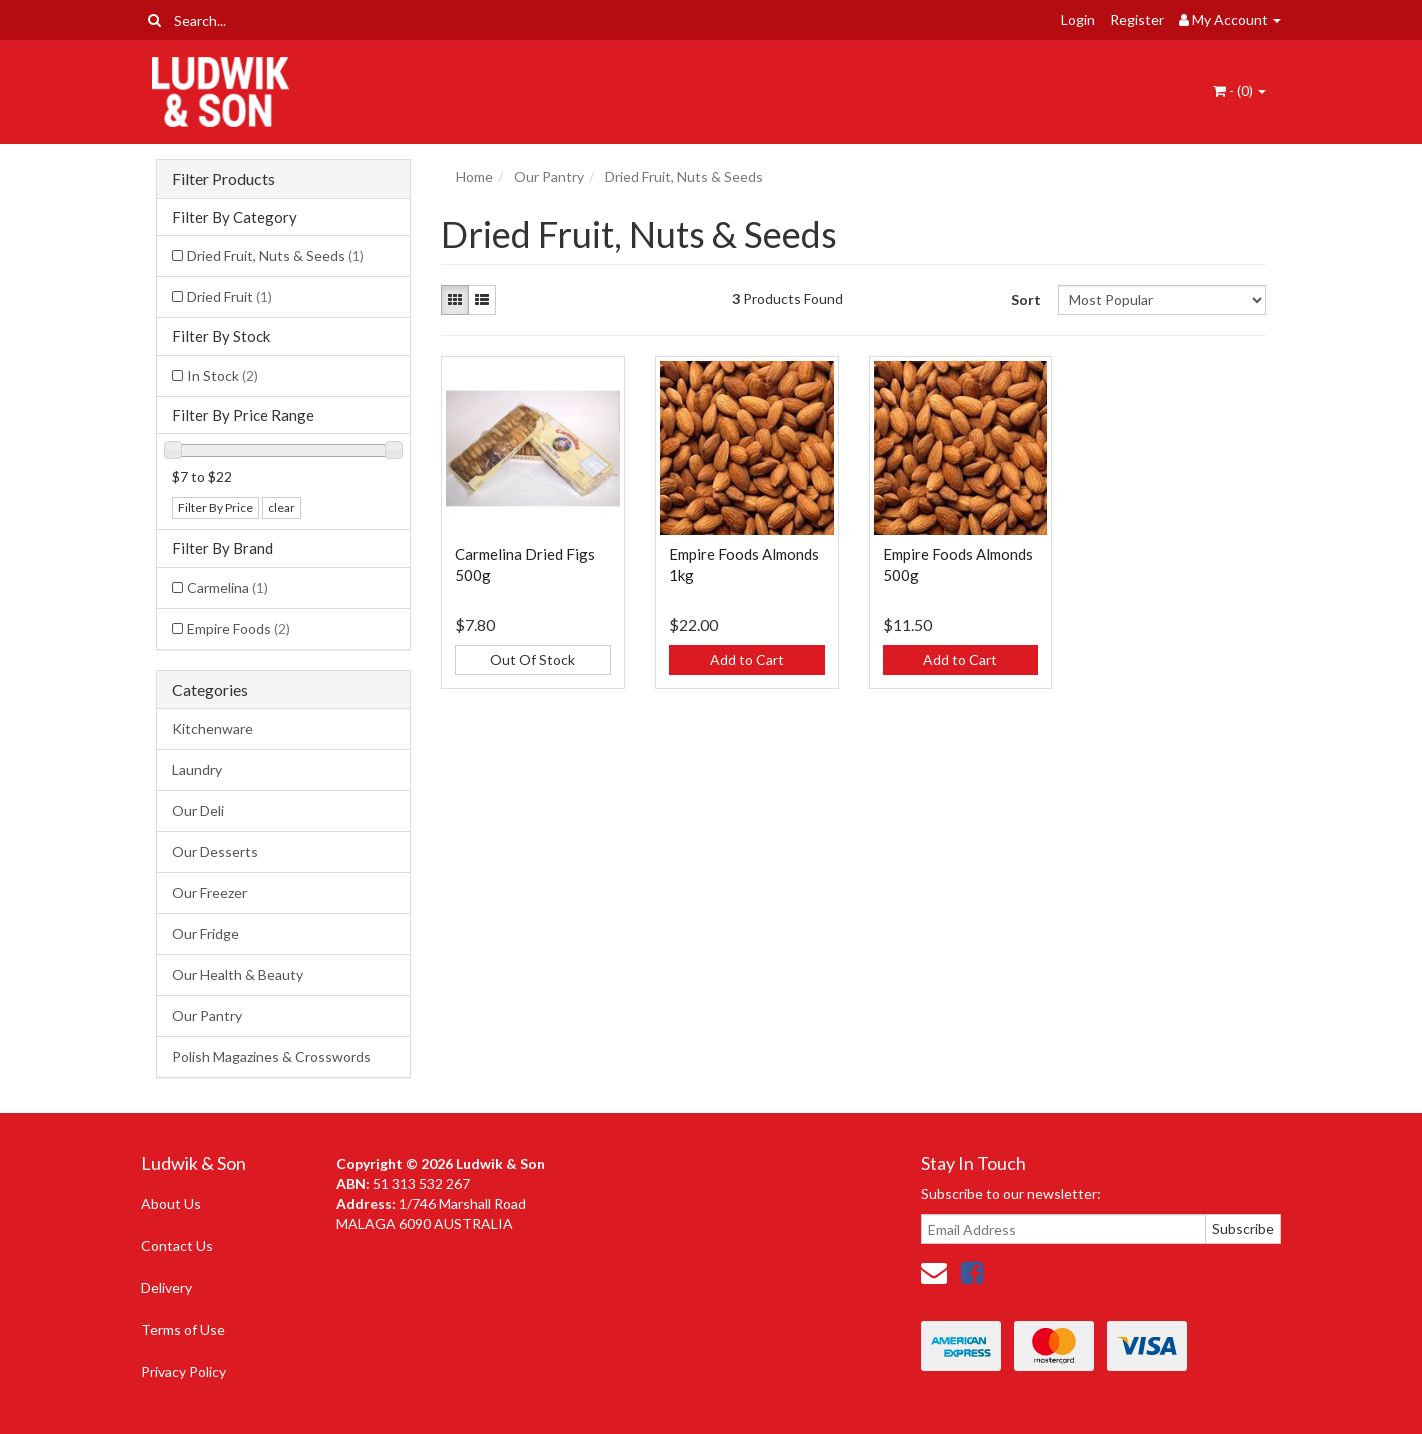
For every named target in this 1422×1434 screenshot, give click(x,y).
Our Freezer (209, 892)
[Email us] (934, 1272)
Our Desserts (215, 851)
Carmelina (227, 587)
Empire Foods (238, 628)
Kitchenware (212, 728)
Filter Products (223, 179)
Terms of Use (183, 1329)
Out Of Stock (532, 659)
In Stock (222, 375)
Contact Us (177, 1245)
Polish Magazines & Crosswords (271, 1056)
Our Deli (198, 810)
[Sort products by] (1161, 300)
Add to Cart (747, 659)
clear (281, 507)
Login (1078, 19)
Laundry (197, 769)
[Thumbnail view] (455, 300)
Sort (1026, 299)
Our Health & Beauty (237, 974)
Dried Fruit (229, 296)
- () (1239, 90)
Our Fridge (205, 933)
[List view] (482, 300)
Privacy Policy (183, 1371)
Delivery (166, 1287)
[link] (972, 1272)
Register (1137, 19)
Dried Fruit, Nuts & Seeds (275, 255)
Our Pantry (207, 1015)
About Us (171, 1203)
